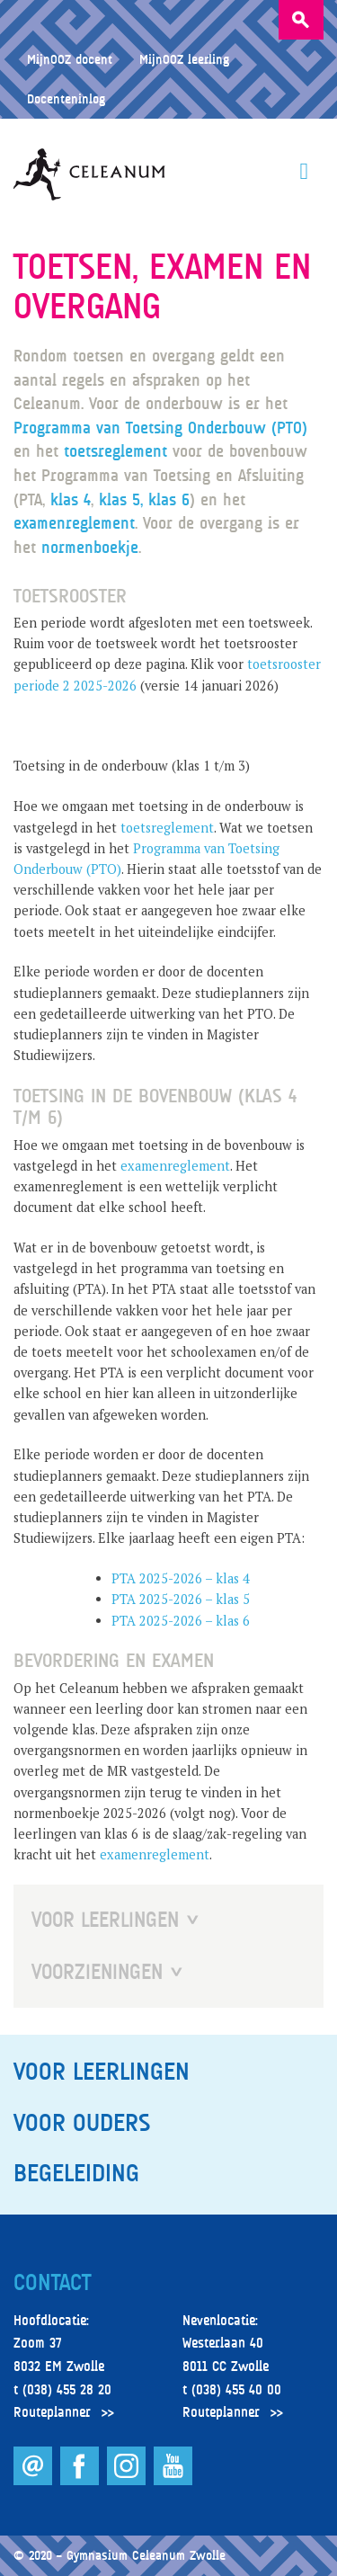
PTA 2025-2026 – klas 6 (180, 1620)
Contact (52, 2282)
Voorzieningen (97, 1971)
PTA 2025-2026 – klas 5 (180, 1599)
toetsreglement (118, 450)
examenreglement (74, 522)
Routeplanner (52, 2412)
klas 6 (169, 499)
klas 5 (119, 499)
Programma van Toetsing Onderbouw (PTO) (160, 427)
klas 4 (70, 499)
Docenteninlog (66, 98)
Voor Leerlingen (105, 1919)
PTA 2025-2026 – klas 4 (180, 1578)
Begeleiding (76, 2173)
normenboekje (89, 547)
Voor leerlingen (101, 2071)
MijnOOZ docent (69, 59)
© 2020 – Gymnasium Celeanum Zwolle (119, 2555)
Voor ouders (81, 2122)
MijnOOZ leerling (184, 59)
